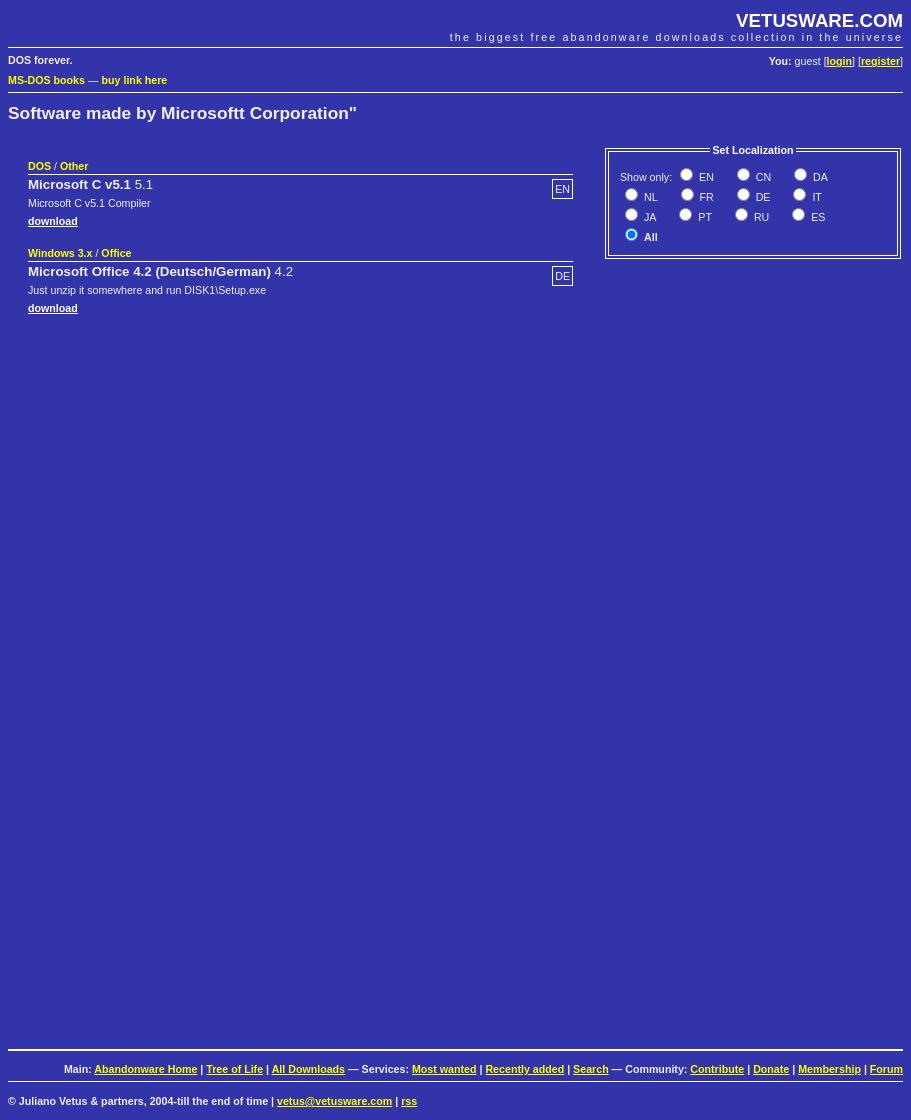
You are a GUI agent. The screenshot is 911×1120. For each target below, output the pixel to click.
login (839, 61)
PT (703, 217)
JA (648, 217)
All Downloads (308, 1069)
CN (762, 177)
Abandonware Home (145, 1069)
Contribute (717, 1069)
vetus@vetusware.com (334, 1101)
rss (409, 1101)
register (880, 61)
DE (762, 197)
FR (705, 197)
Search (591, 1069)
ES (816, 217)
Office (116, 253)
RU (760, 217)
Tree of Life (234, 1069)
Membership (829, 1069)
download (53, 221)
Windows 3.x (60, 253)
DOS (39, 166)
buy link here (135, 80)
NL (649, 197)
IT (815, 197)
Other (74, 166)
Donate (771, 1069)
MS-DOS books (46, 80)
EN (705, 177)
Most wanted (444, 1069)
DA (819, 177)
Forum (886, 1069)
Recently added (524, 1069)
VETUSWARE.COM (819, 20)
